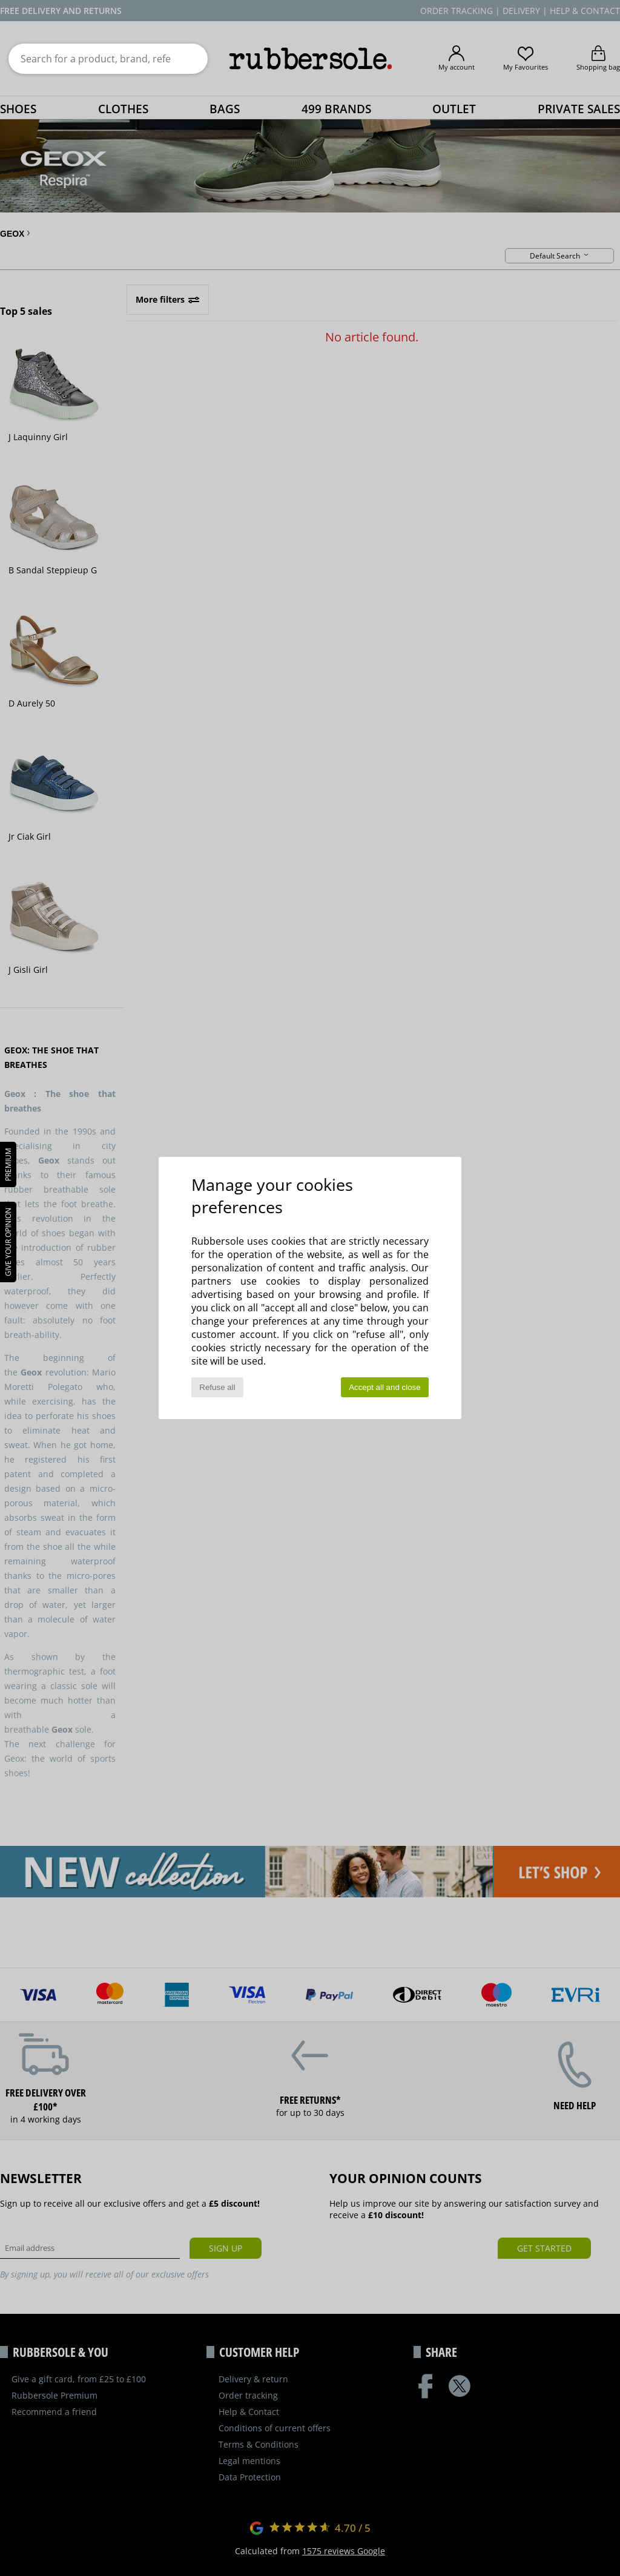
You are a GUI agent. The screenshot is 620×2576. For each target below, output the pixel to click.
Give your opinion (8, 1242)
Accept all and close (385, 1387)
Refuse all (217, 1387)
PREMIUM (8, 1164)
